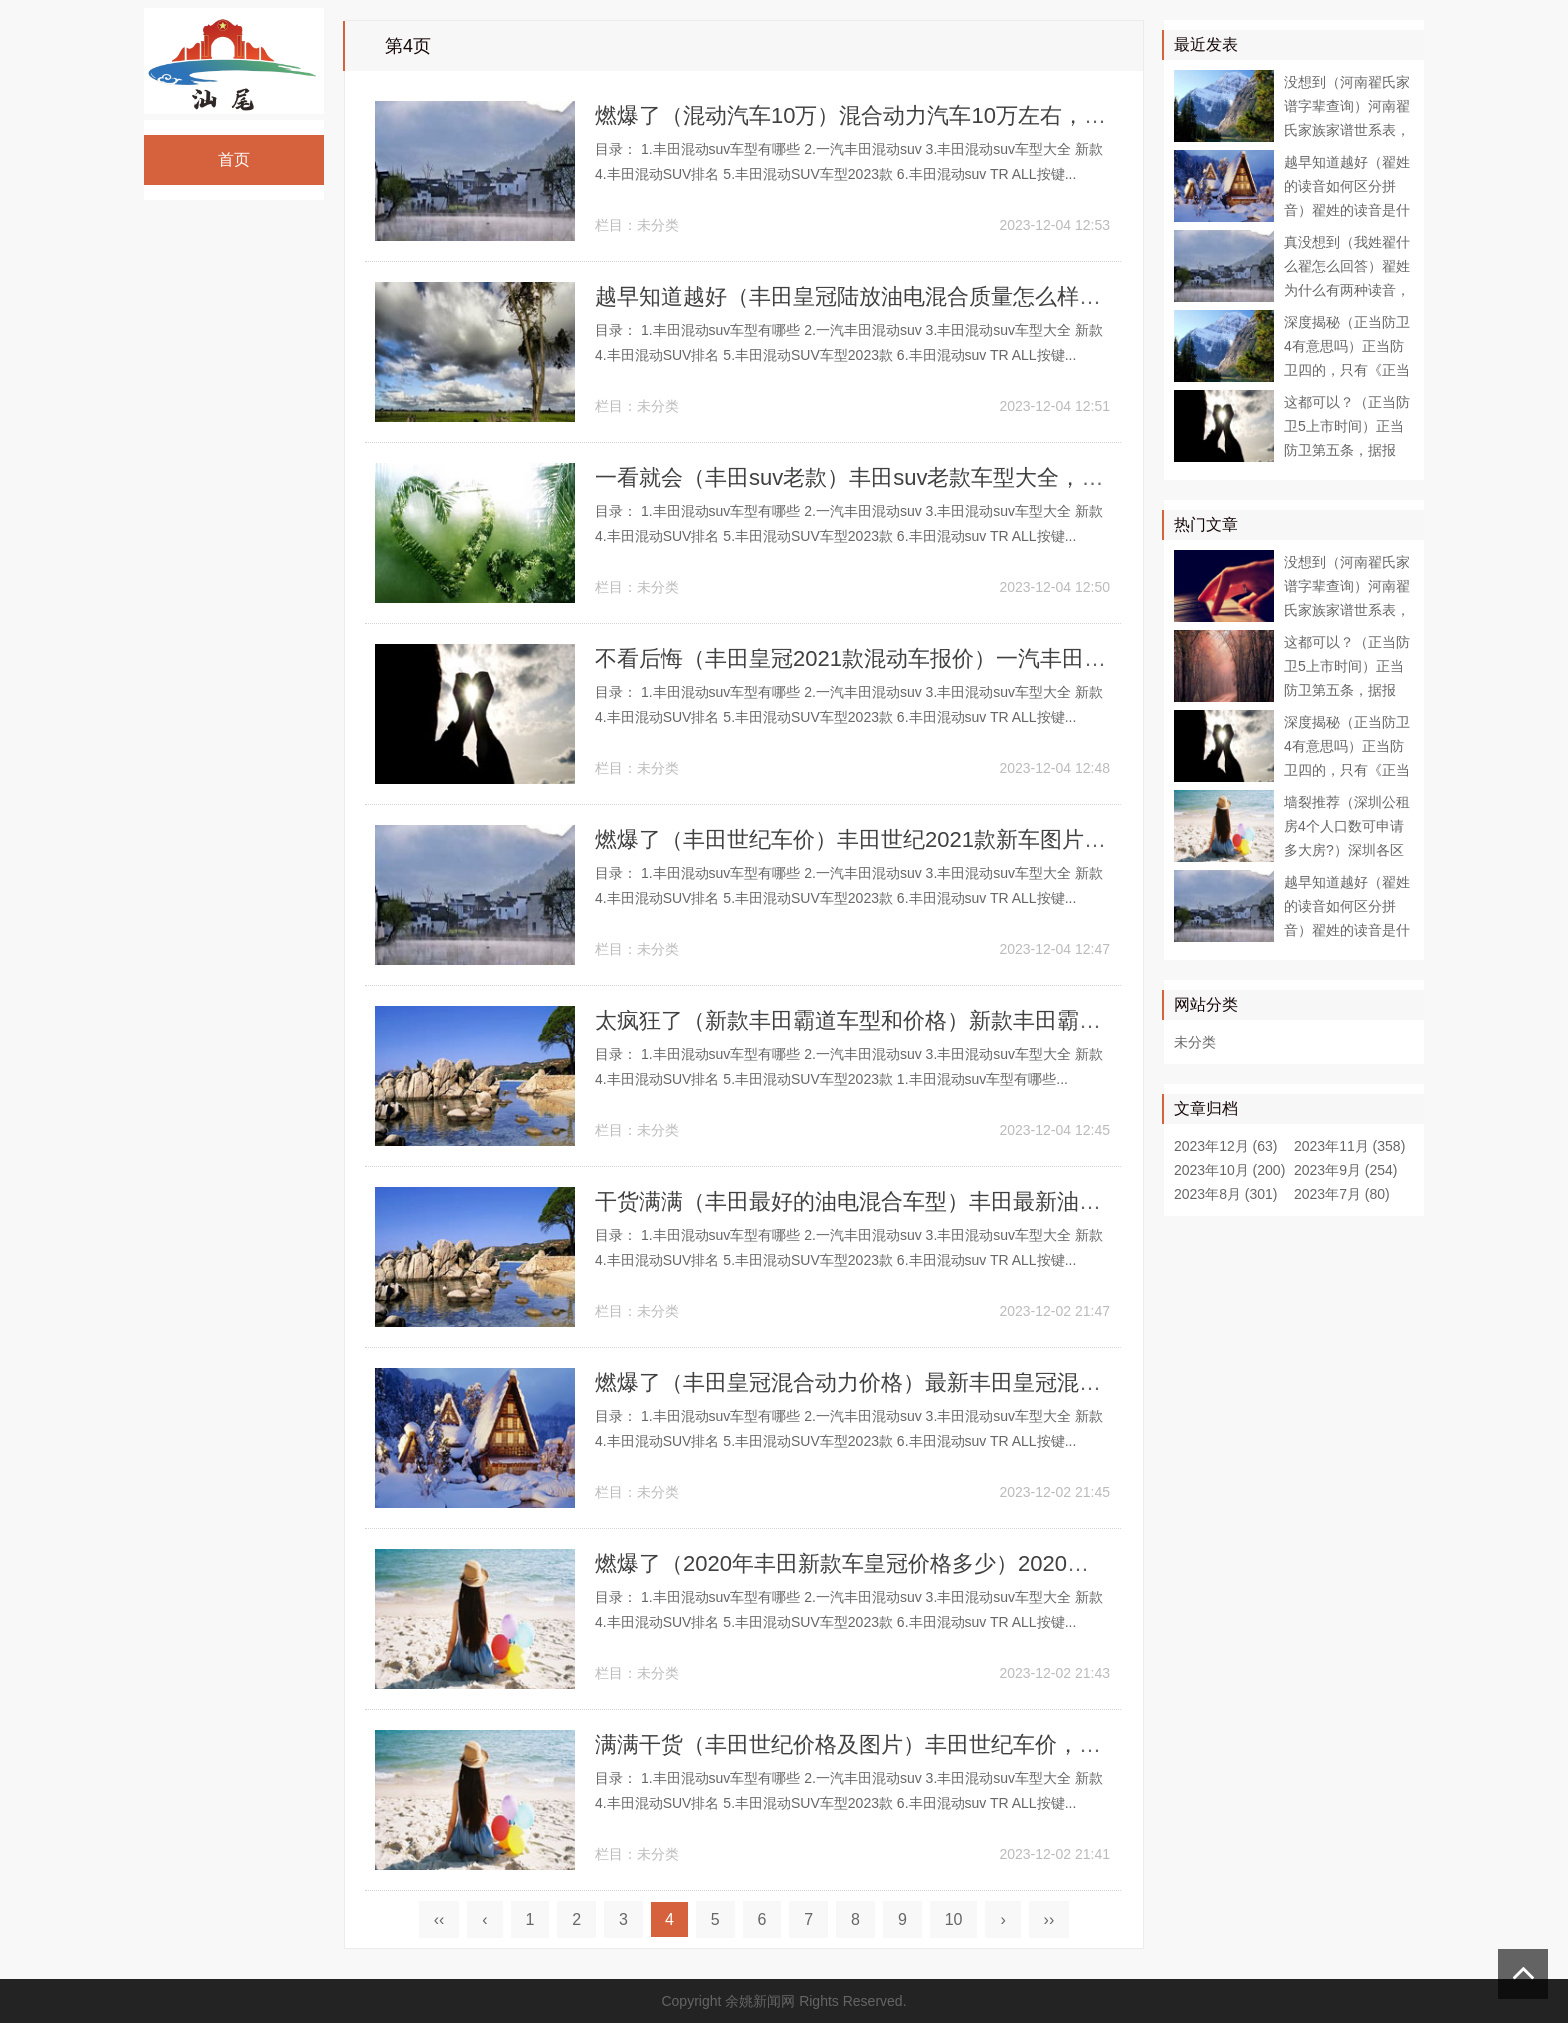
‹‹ (439, 1919)
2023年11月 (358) (1349, 1146)
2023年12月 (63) (1226, 1146)
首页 (234, 159)
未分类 (658, 225)
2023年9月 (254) (1346, 1170)
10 (954, 1919)
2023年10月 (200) (1229, 1170)
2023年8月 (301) (1226, 1194)
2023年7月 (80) (1342, 1194)
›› (1049, 1919)
